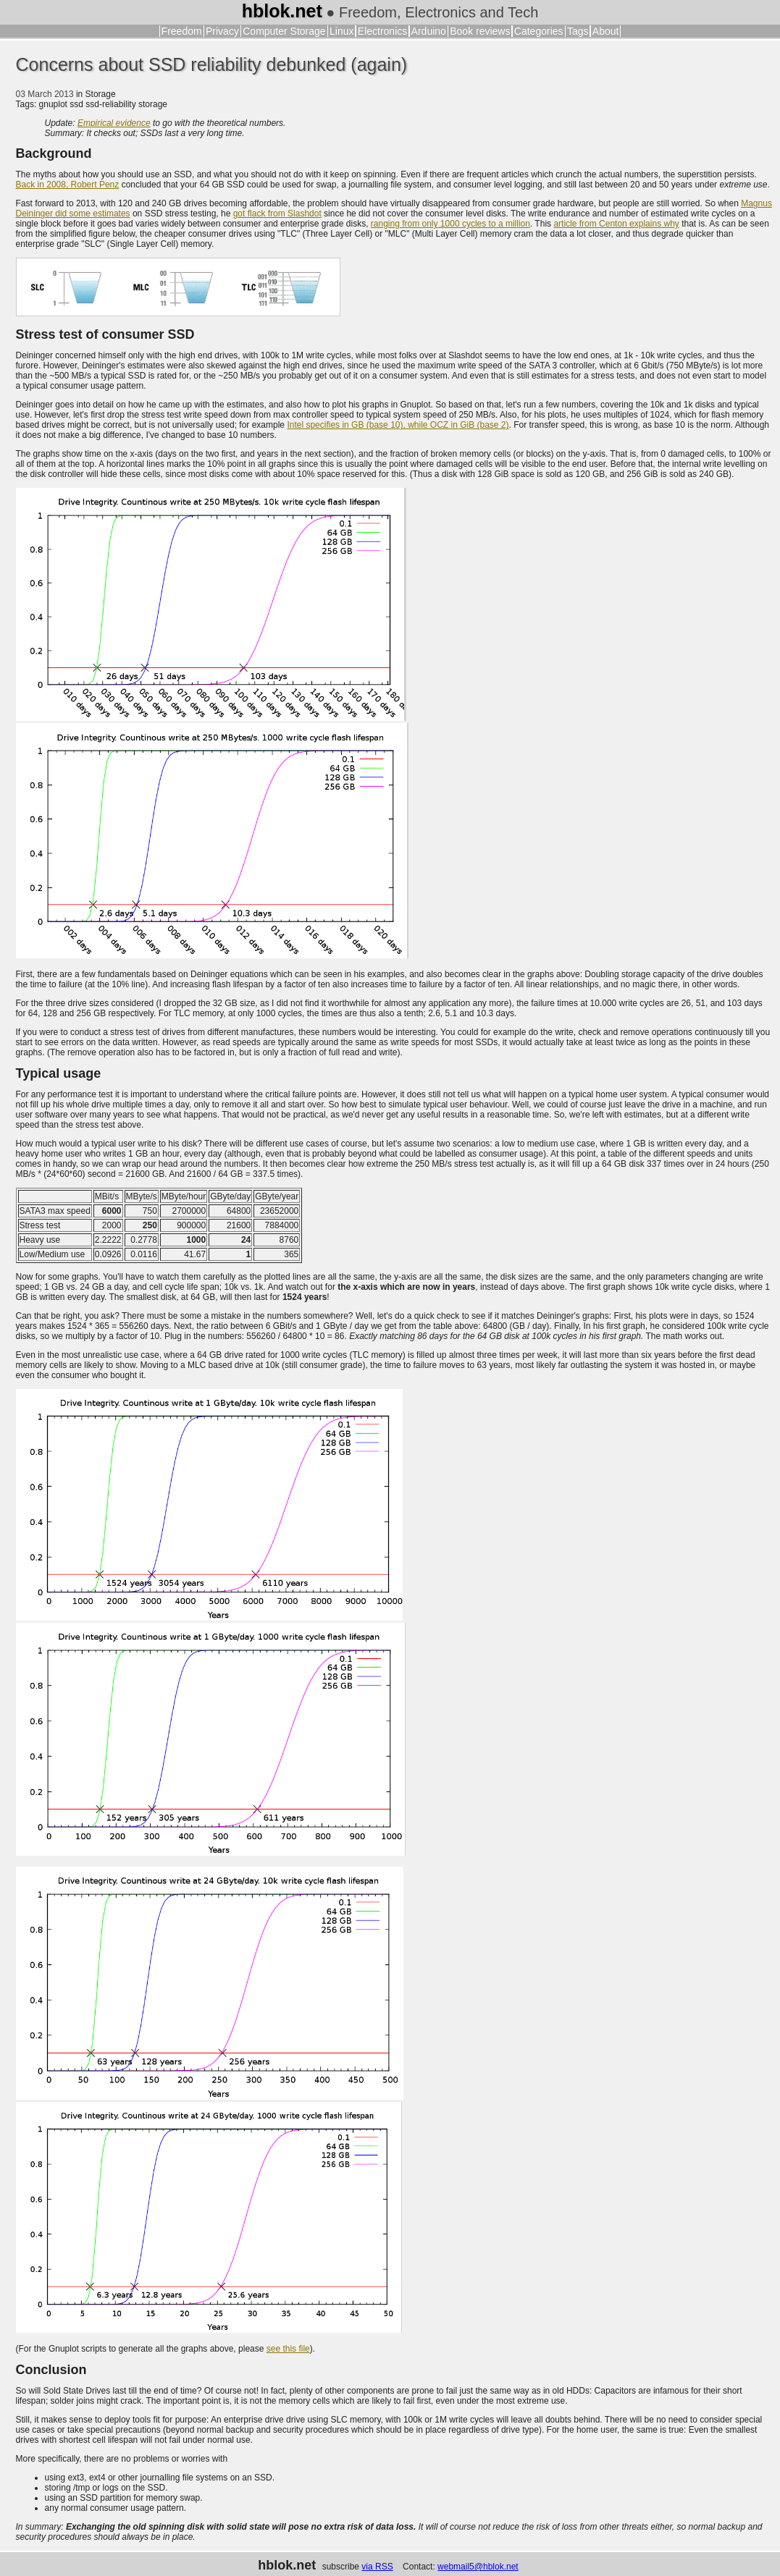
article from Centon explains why (616, 224)
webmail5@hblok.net (478, 2567)
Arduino (428, 31)
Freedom (182, 31)
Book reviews (480, 31)
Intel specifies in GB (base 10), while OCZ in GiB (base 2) (397, 425)
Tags (578, 31)
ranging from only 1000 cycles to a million (450, 224)
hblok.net (282, 11)
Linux (341, 31)
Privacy (222, 31)
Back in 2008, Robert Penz (67, 185)
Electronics (382, 31)
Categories (538, 31)
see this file (288, 2349)
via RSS (377, 2567)
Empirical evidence (114, 123)
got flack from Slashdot (277, 213)
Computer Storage (284, 31)
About (605, 31)
